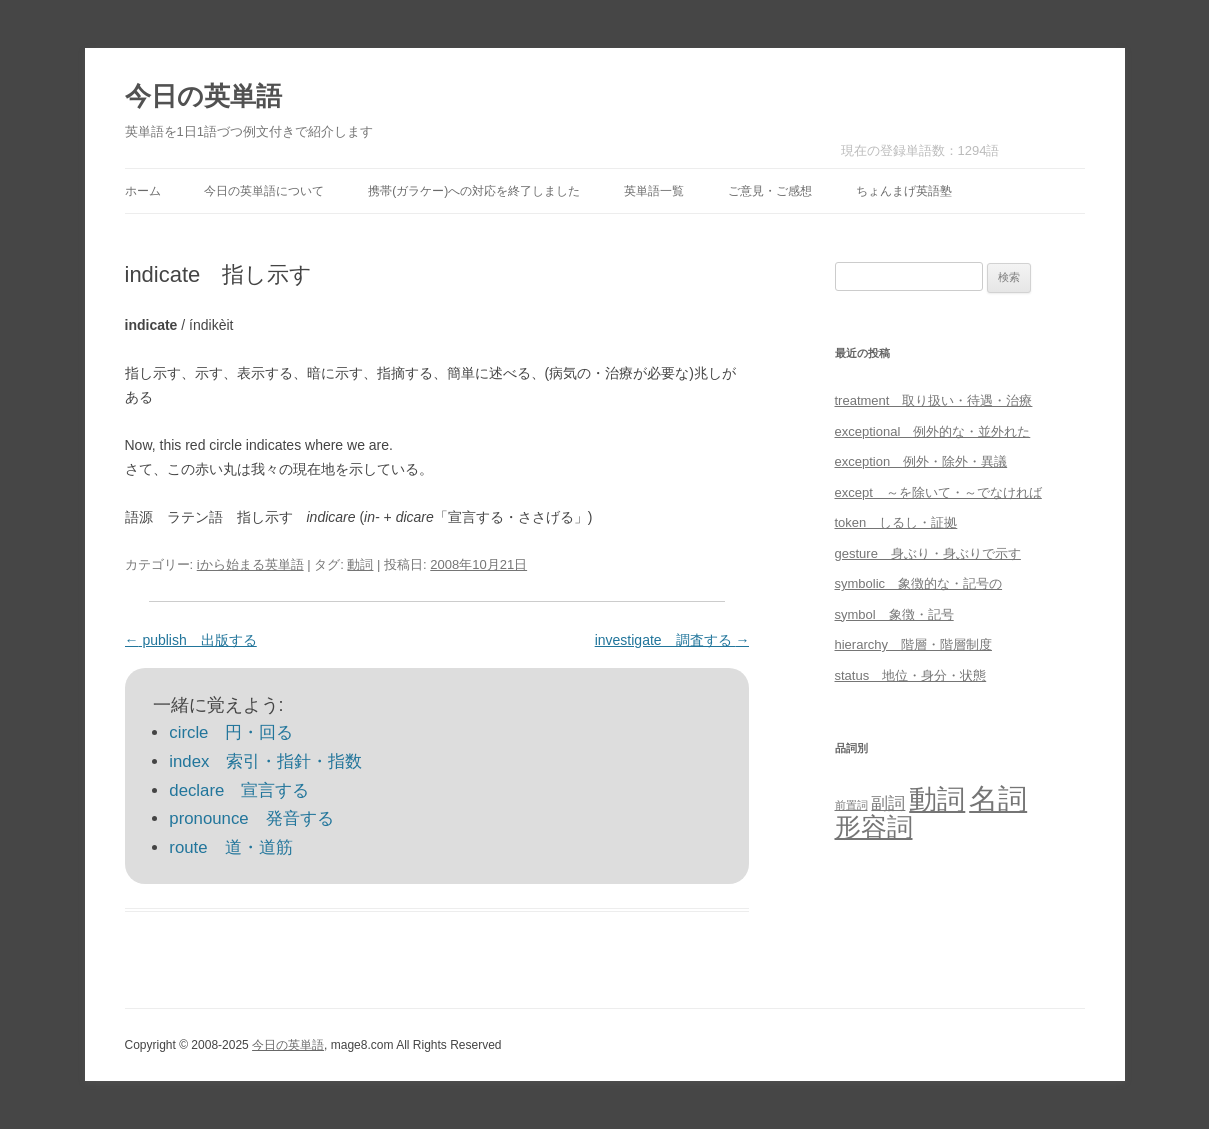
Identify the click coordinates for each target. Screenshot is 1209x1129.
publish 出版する (191, 640)
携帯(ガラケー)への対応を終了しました (474, 191)
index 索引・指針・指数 (265, 761)
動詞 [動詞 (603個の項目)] (937, 799)
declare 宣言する (239, 790)
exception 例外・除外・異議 (921, 461)
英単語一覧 (654, 191)
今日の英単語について (264, 191)
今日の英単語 (203, 96)
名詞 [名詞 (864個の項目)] (998, 798)
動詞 (360, 564)
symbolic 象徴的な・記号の (919, 583)
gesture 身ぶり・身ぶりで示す (928, 553)
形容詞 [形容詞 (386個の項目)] (874, 827)
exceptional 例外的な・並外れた (933, 431)
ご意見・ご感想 (770, 191)
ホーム (143, 191)
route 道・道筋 (230, 847)
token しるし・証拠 (896, 522)
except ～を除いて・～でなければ (938, 492)
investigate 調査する (672, 640)
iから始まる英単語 (250, 564)
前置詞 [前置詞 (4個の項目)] (851, 805)
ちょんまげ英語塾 (904, 191)
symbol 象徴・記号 (894, 614)
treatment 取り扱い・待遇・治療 (934, 400)
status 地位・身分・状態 (911, 675)
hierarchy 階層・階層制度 (913, 644)
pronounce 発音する (251, 818)
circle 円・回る (231, 732)
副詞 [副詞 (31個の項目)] (888, 803)
